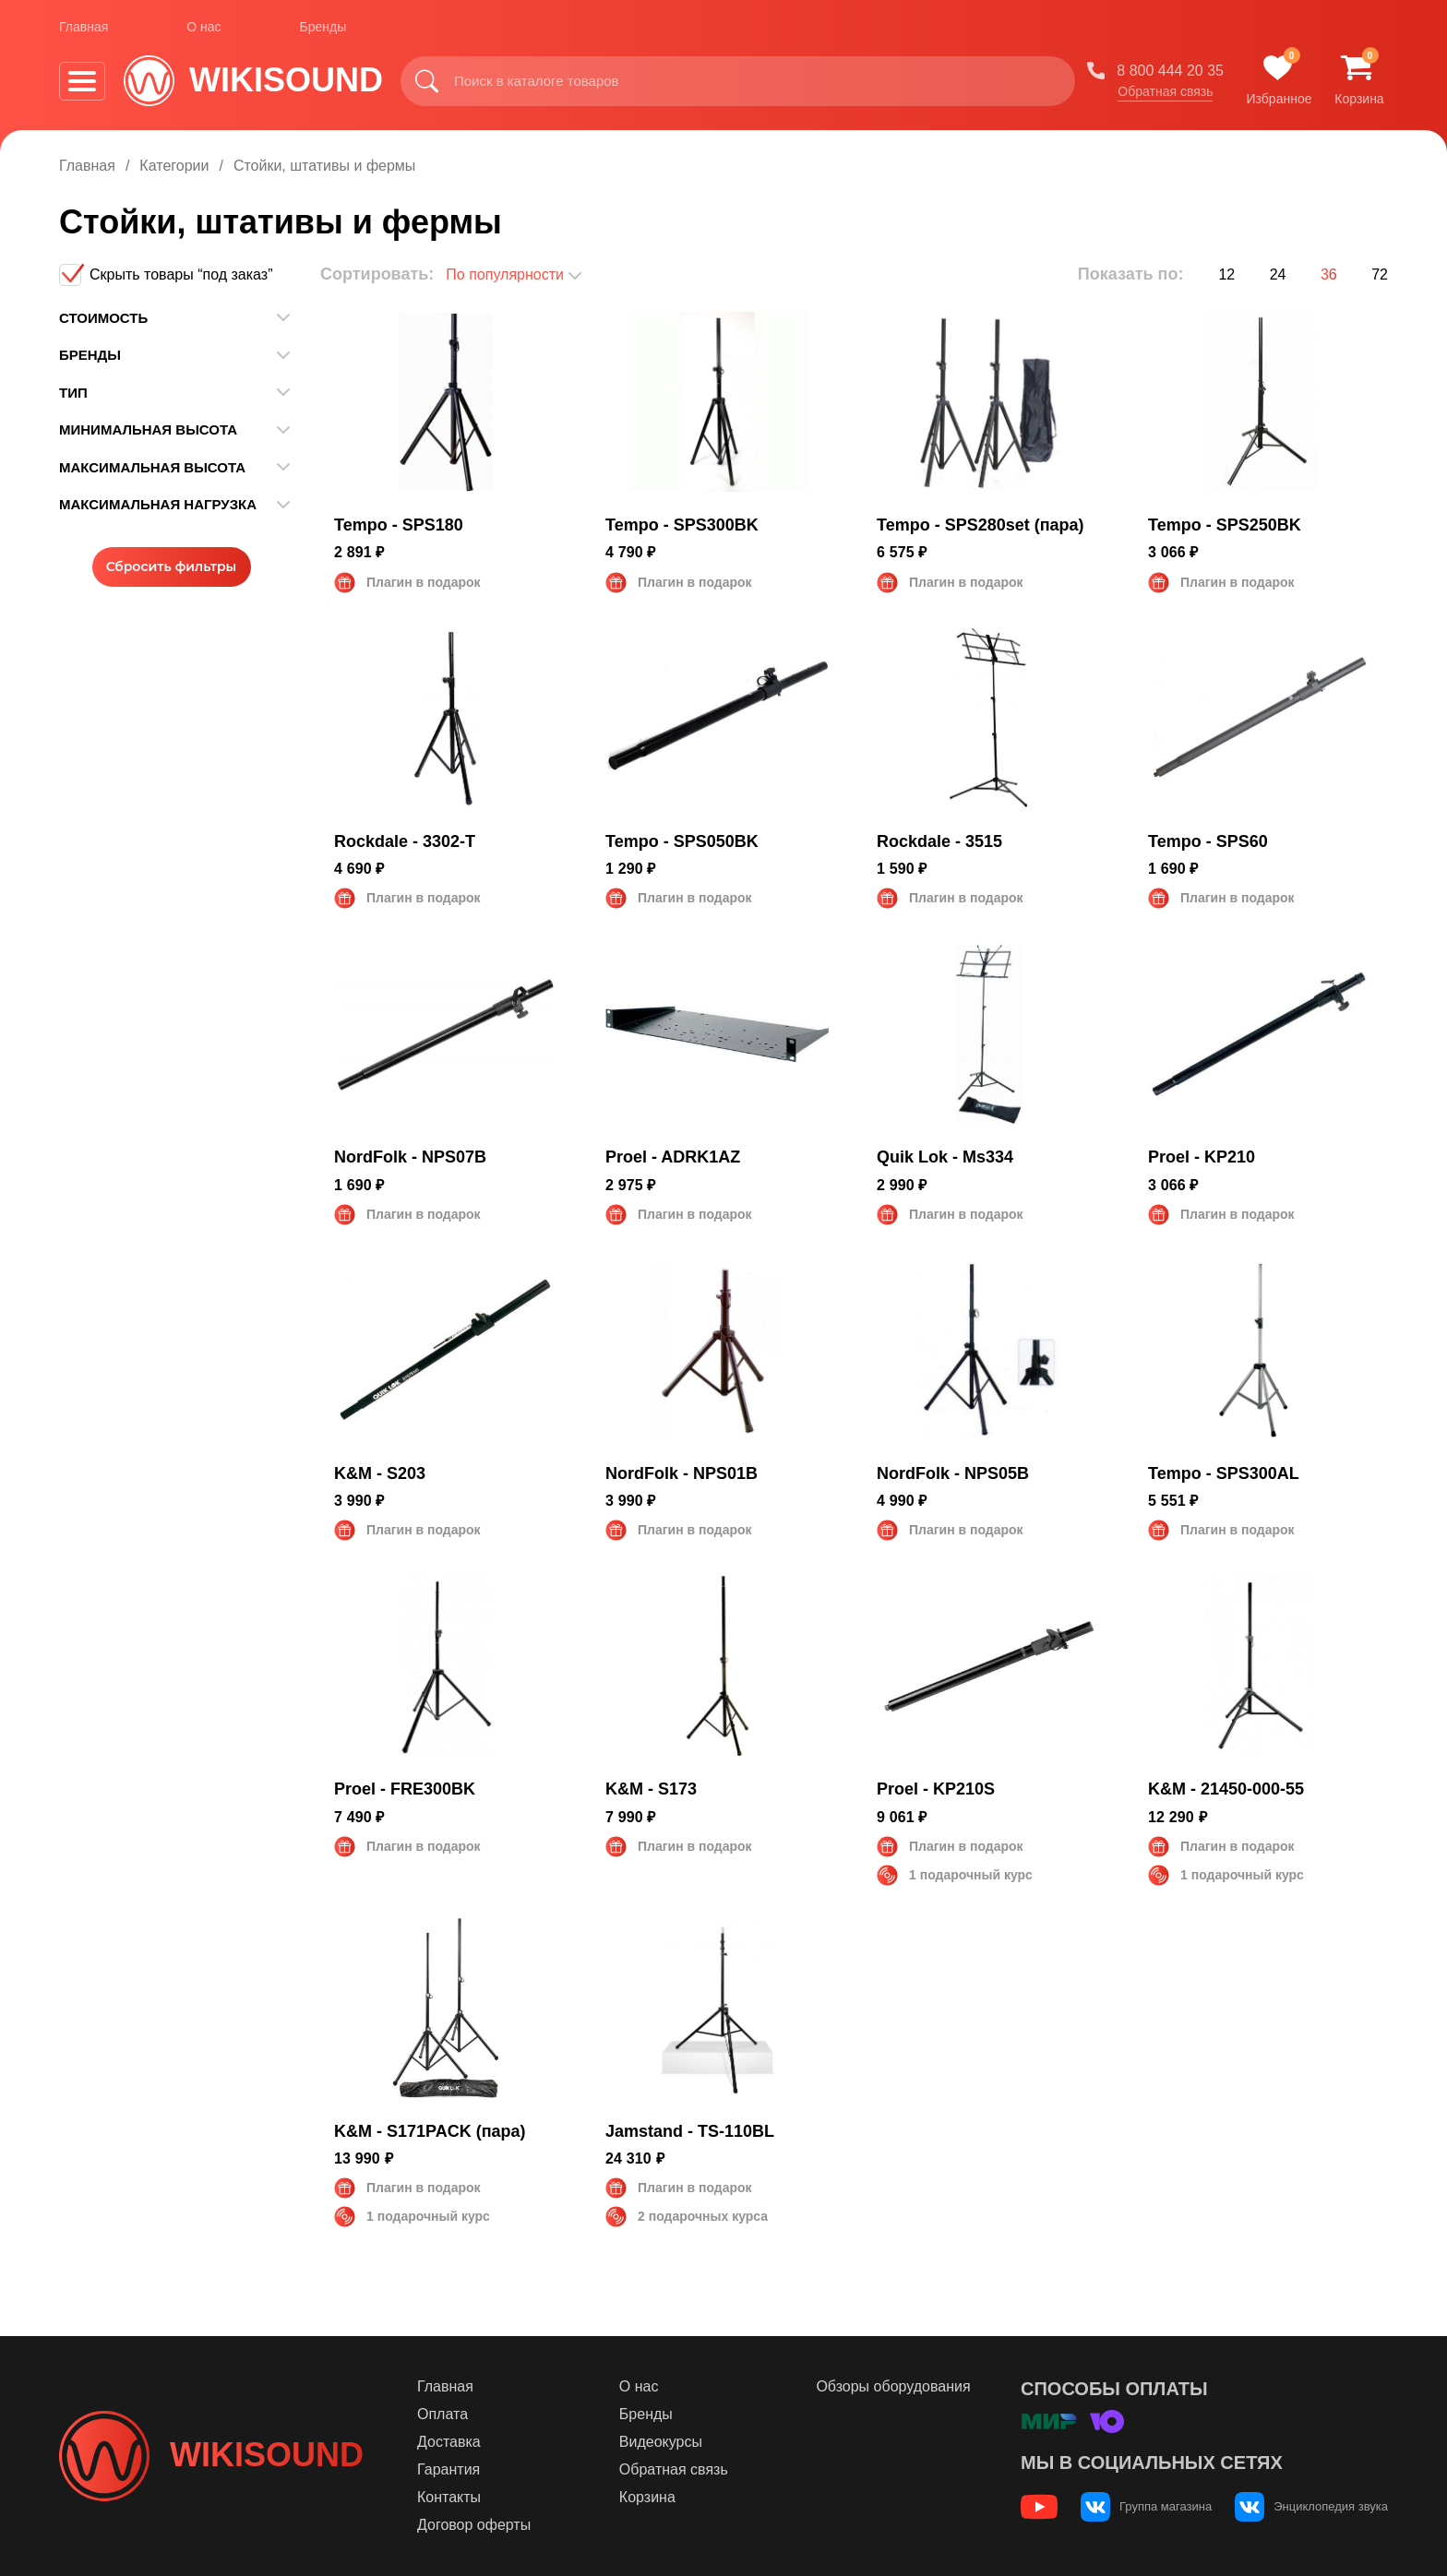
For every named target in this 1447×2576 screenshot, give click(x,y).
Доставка (449, 2442)
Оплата (442, 2414)
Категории (174, 165)
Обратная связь (1165, 91)
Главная (83, 26)
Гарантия (448, 2469)
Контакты (449, 2497)
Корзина (647, 2497)
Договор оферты (474, 2525)
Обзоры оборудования (893, 2386)
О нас (203, 26)
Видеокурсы (660, 2442)
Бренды (323, 26)
